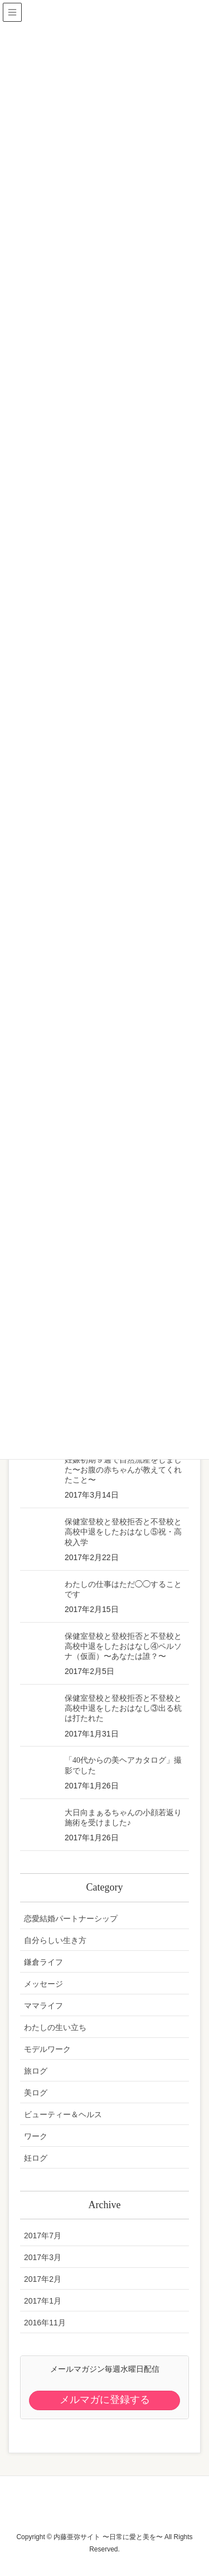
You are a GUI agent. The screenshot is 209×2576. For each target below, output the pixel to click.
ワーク (35, 2136)
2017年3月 (42, 2257)
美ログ (35, 2092)
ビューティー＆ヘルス (63, 2114)
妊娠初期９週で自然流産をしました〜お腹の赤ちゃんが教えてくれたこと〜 (123, 1470)
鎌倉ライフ (43, 1962)
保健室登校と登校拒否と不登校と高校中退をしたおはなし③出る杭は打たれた (123, 1708)
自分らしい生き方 (55, 1940)
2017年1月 (42, 2300)
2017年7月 (42, 2235)
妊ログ (35, 2157)
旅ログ (35, 2070)
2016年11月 (45, 2322)
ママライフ (43, 2005)
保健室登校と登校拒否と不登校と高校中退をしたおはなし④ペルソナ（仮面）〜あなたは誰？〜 (123, 1646)
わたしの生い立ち (55, 2027)
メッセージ (43, 1983)
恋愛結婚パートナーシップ (71, 1918)
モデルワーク (47, 2049)
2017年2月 (42, 2279)
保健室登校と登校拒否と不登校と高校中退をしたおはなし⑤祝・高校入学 (123, 1532)
